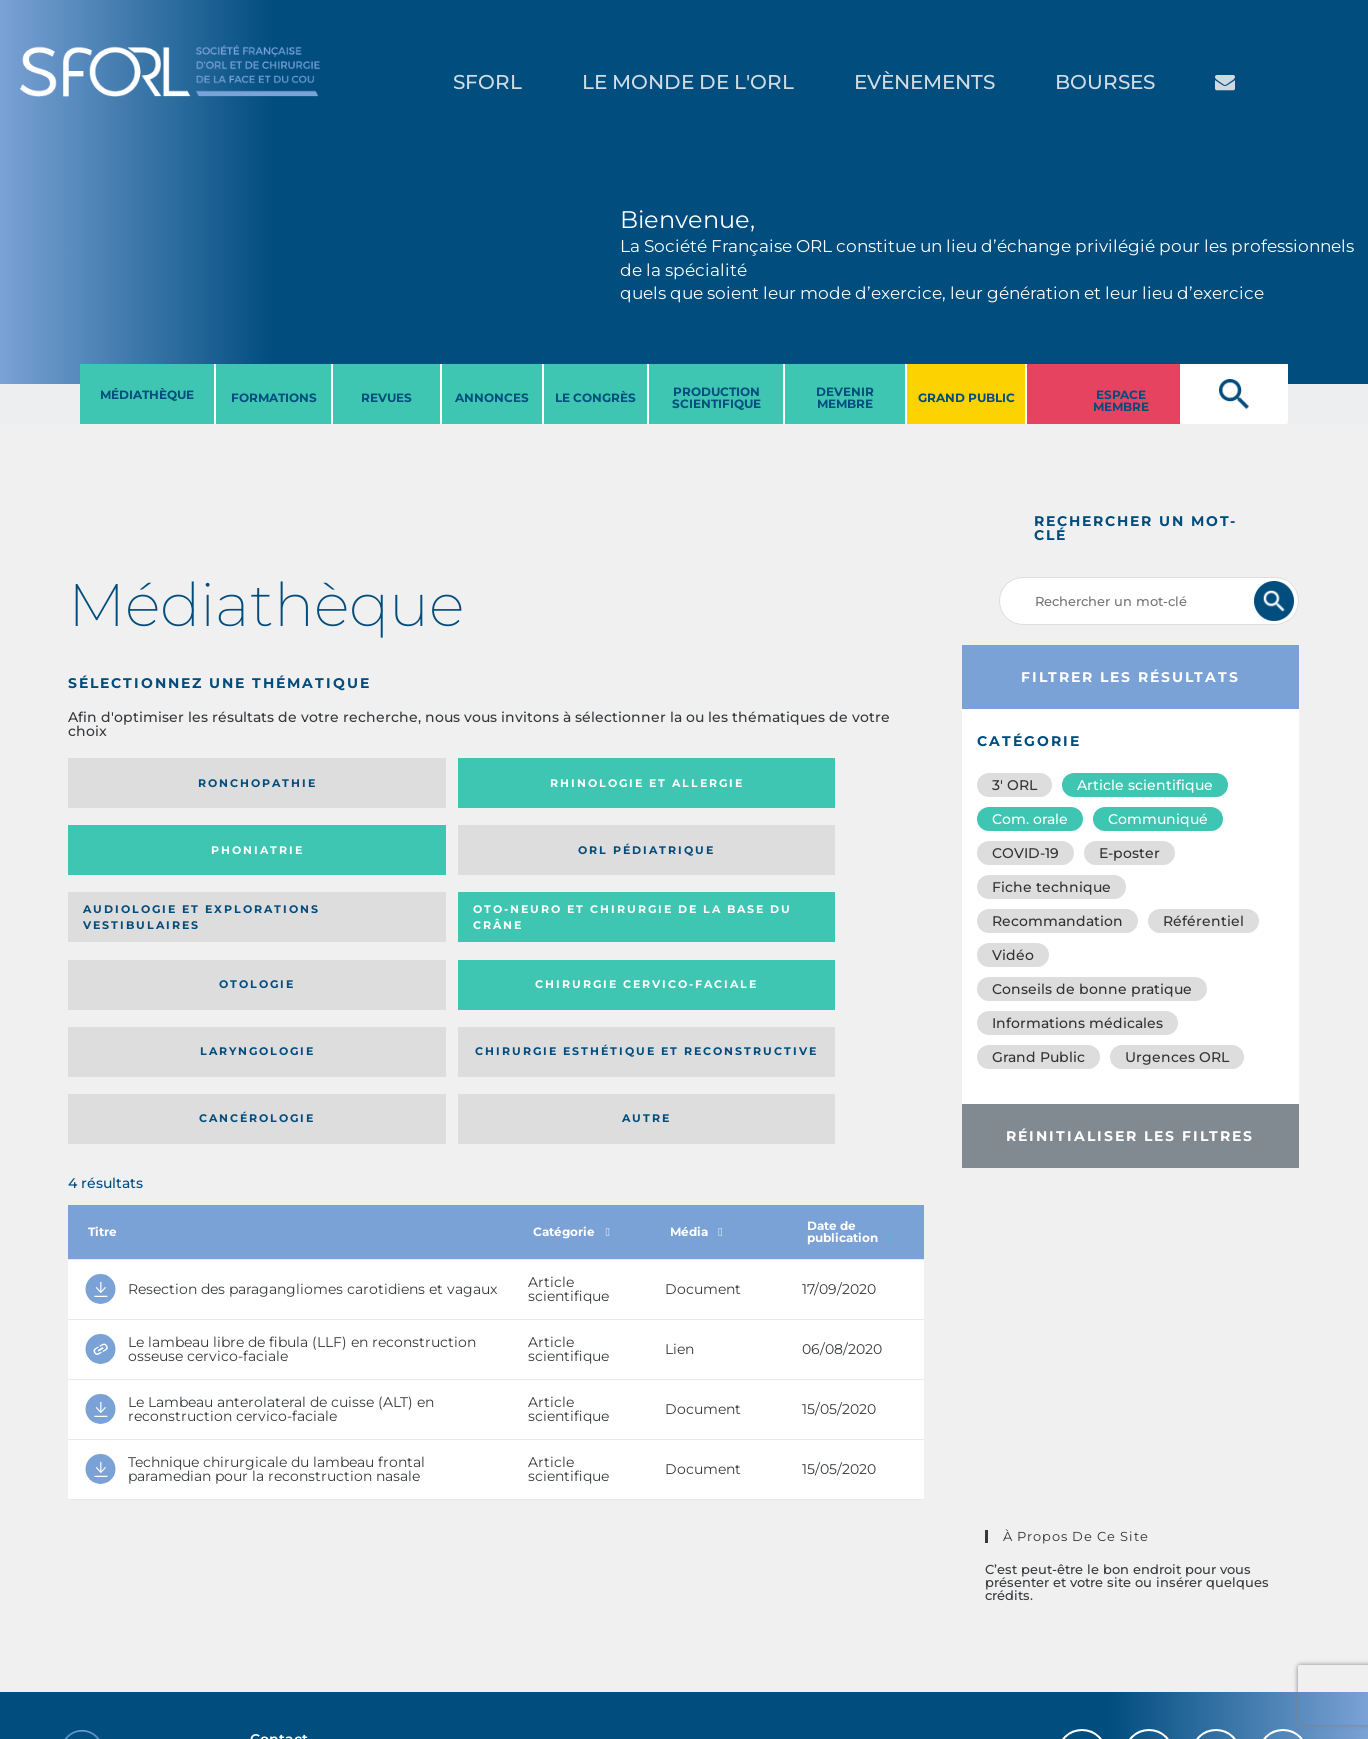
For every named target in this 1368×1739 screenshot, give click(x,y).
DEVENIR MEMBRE (845, 397)
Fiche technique (1051, 887)
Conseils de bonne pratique (1092, 989)
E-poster (1129, 853)
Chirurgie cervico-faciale (805, 857)
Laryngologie (166, 937)
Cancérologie (595, 937)
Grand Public (1038, 1057)
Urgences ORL (1177, 1057)
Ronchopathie (166, 783)
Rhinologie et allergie (355, 783)
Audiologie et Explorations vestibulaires (141, 856)
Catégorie (571, 1057)
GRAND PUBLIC (966, 397)
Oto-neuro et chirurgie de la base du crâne (363, 856)
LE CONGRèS (595, 397)
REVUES (386, 397)
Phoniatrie (594, 783)
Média (696, 1057)
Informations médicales (1077, 1023)
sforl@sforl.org (353, 1601)
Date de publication (849, 1057)
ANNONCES (492, 397)
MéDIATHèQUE (147, 394)
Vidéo (1013, 955)
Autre (808, 937)
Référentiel (1203, 921)
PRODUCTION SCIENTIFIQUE (716, 397)
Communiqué (1158, 819)
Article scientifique (1145, 785)
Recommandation (1057, 921)
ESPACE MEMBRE (1121, 400)
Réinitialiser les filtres (1130, 1136)
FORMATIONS (274, 397)
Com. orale (1030, 819)
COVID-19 (1025, 853)
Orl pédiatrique (808, 783)
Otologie (595, 857)
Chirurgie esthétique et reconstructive (364, 937)
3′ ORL (1014, 785)
